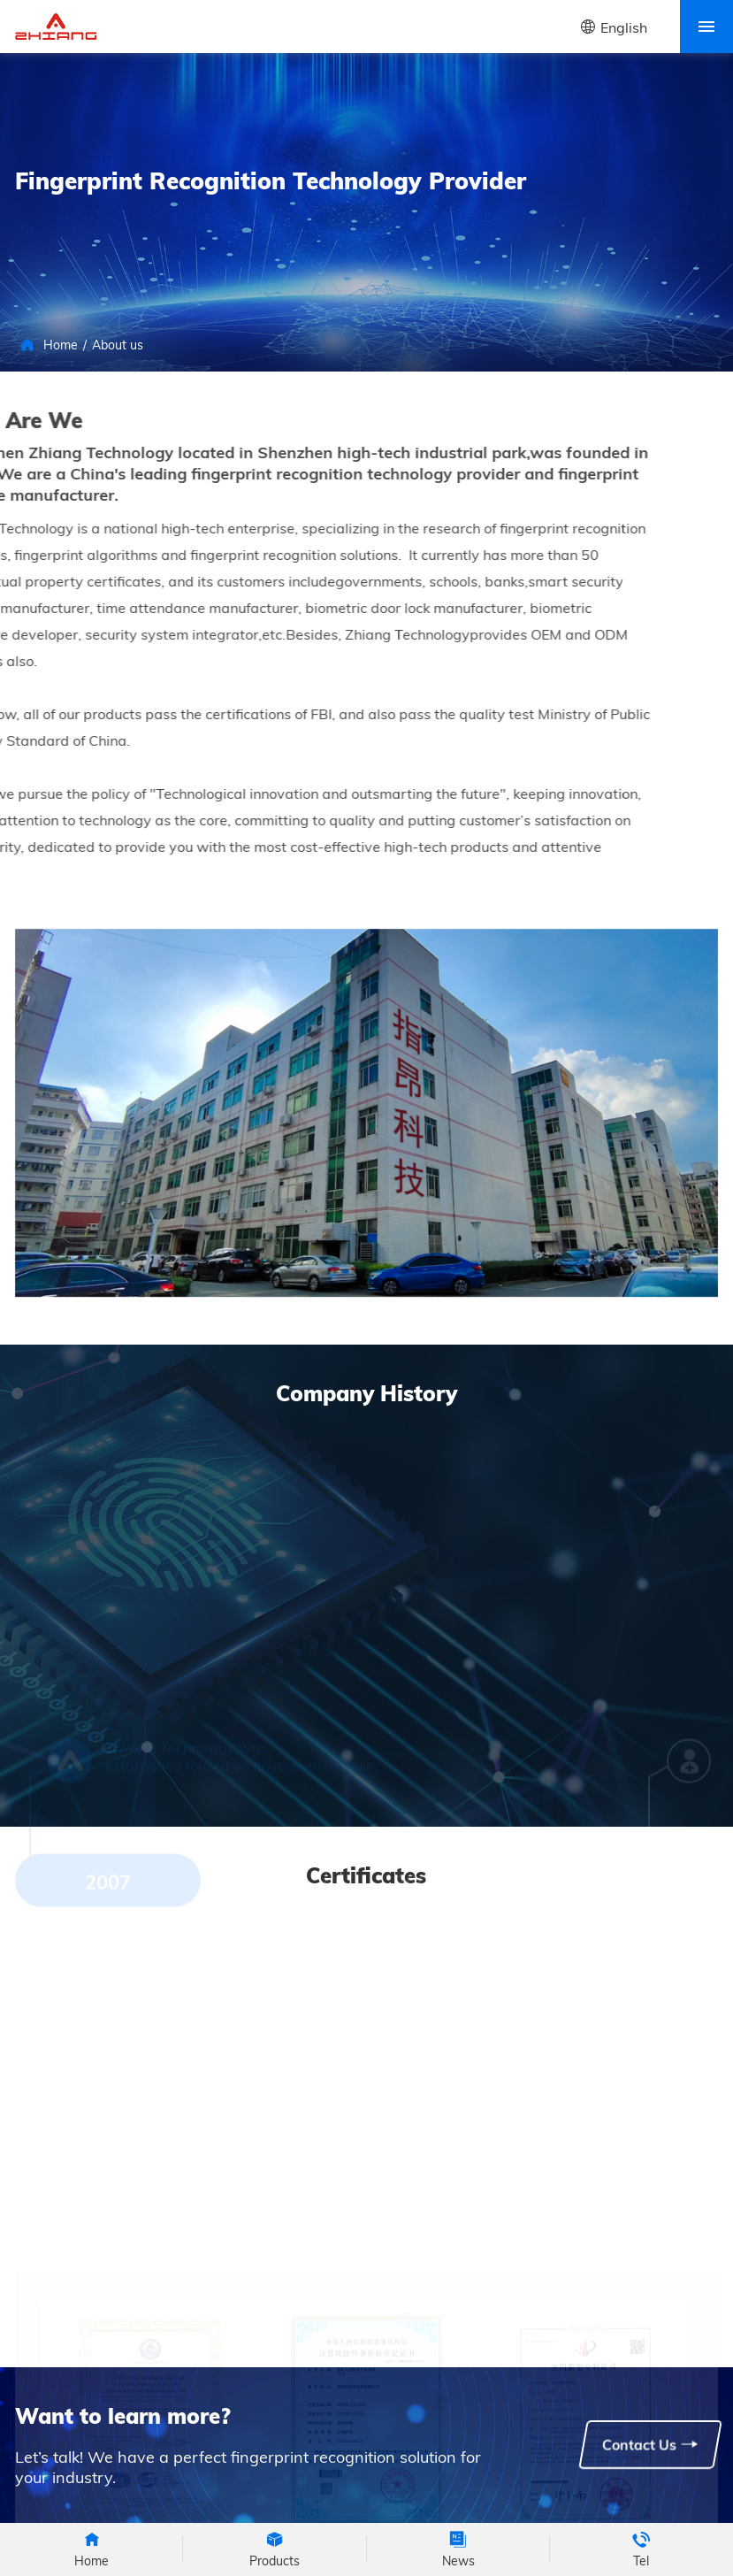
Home (60, 345)
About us (117, 345)
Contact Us (650, 2444)
